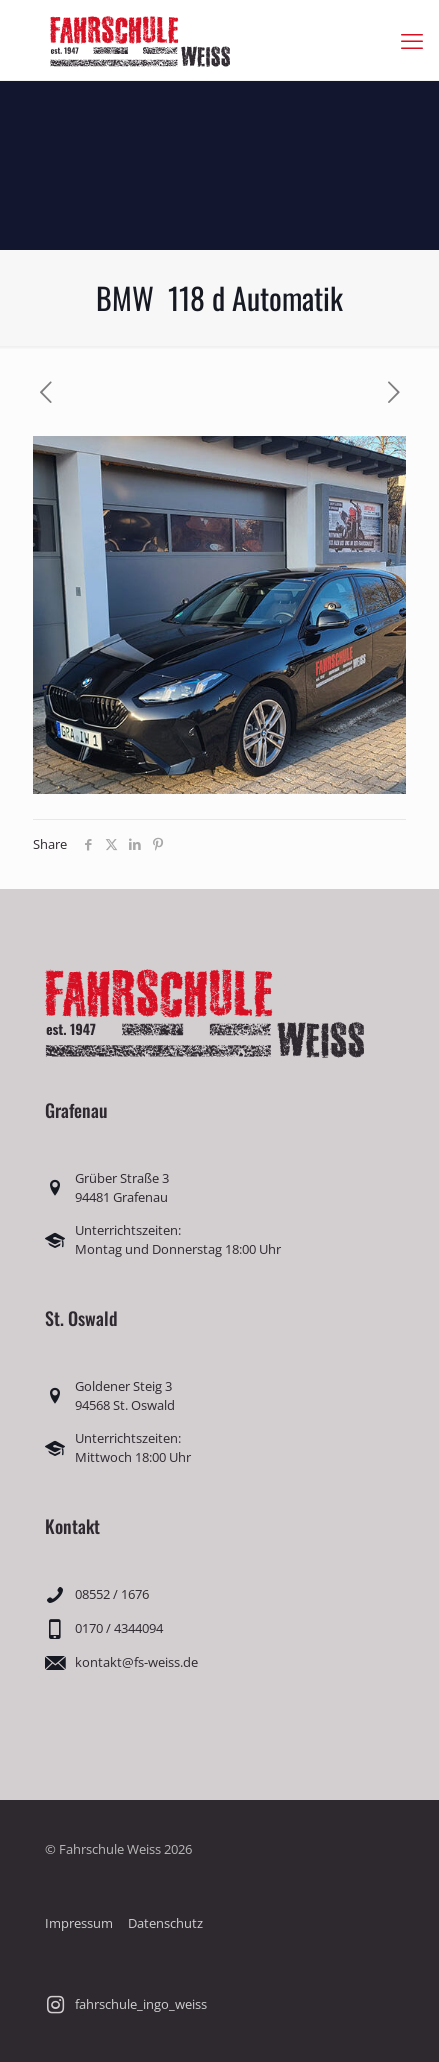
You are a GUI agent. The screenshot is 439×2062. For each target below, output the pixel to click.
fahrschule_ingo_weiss (141, 2004)
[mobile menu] (412, 40)
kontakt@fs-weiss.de (136, 1662)
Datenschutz (165, 1923)
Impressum (79, 1923)
